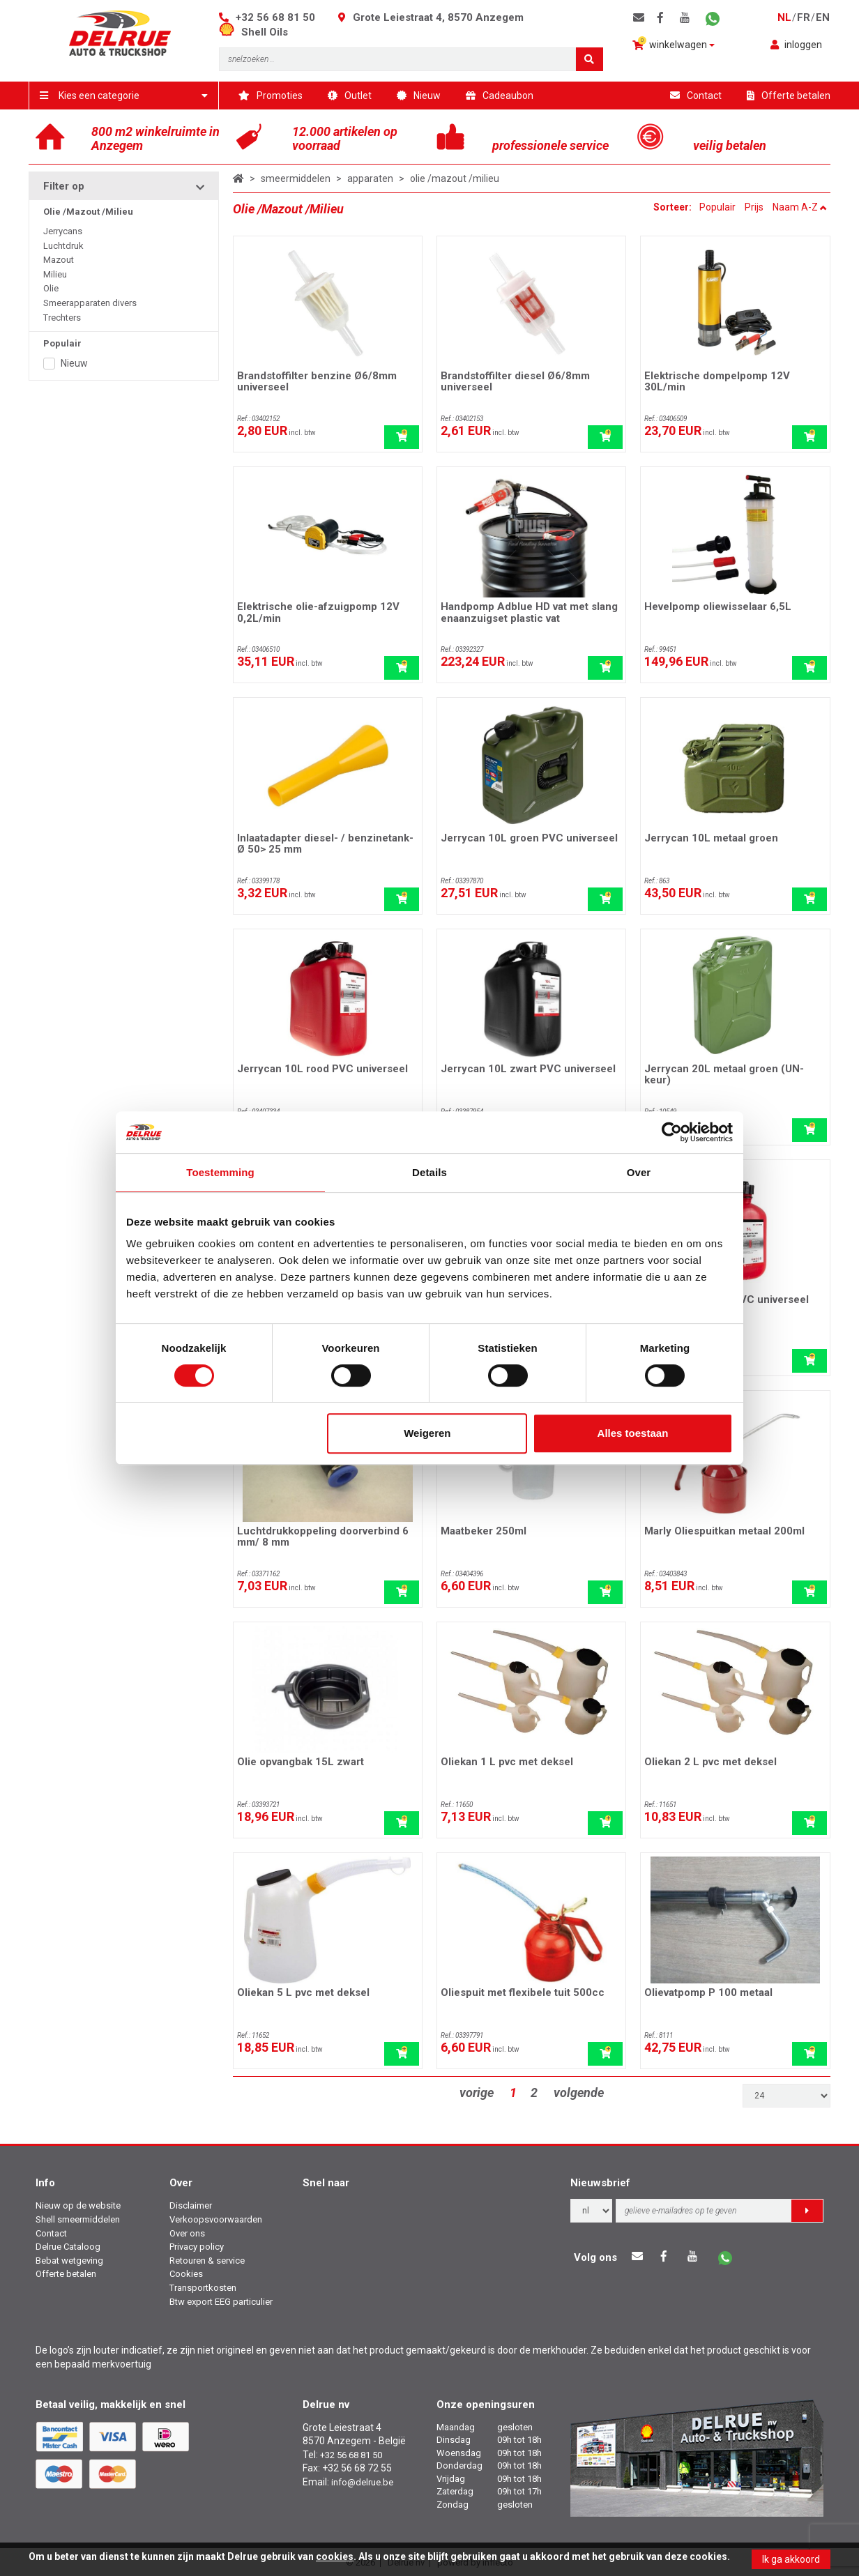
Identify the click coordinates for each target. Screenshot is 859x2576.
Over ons (187, 2233)
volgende (579, 2092)
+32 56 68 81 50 (275, 17)
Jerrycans (62, 231)
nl (784, 17)
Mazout (58, 259)
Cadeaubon (499, 95)
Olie (51, 288)
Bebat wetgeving (69, 2260)
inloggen (796, 44)
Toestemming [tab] (220, 1172)
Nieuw (419, 95)
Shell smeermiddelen (78, 2219)
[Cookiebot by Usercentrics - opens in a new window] (672, 1132)
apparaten (370, 178)
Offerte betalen (788, 95)
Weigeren (427, 1433)
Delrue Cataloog (68, 2246)
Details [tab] (429, 1172)
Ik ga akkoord (791, 2559)
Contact (696, 95)
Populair (717, 207)
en (823, 17)
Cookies (186, 2274)
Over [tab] (639, 1172)
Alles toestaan (633, 1433)
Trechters (62, 317)
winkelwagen (673, 43)
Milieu (55, 274)
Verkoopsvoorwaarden (215, 2219)
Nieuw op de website (78, 2205)
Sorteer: (673, 207)
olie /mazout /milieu (454, 178)
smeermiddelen (295, 178)
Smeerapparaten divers (90, 303)
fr (803, 17)
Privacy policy (196, 2246)
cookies (335, 2556)
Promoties (270, 95)
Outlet (350, 95)
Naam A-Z (800, 207)
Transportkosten (202, 2287)
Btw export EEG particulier (221, 2301)
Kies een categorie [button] (124, 95)
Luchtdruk (63, 246)
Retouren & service (207, 2260)
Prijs (754, 207)
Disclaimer (190, 2205)
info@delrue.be (362, 2482)
